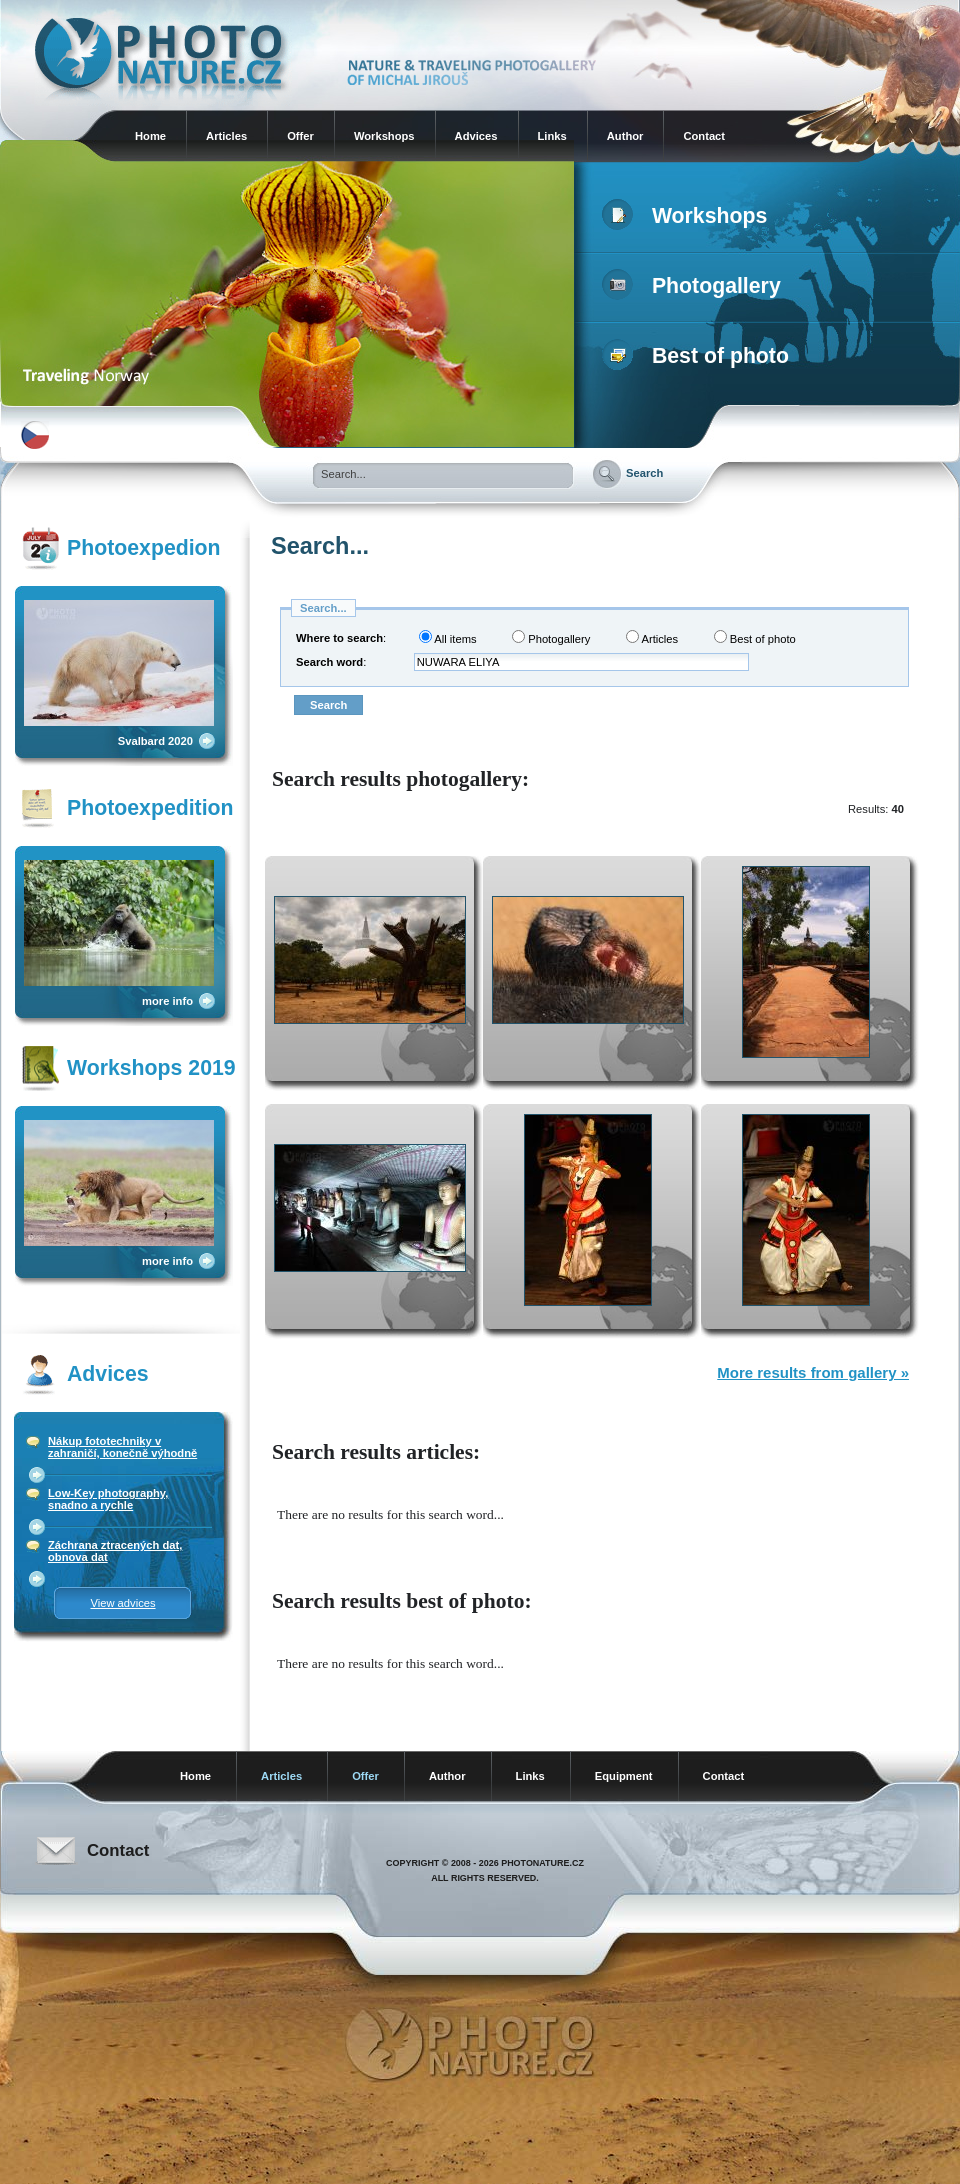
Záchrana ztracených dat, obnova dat (115, 1551)
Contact (704, 136)
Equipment (624, 1776)
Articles (226, 136)
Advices (476, 136)
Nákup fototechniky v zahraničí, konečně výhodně (122, 1447)
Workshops (384, 136)
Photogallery (695, 286)
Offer (300, 136)
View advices (122, 1603)
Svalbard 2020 (155, 741)
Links (552, 136)
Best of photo (699, 356)
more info (167, 1001)
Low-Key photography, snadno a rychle (108, 1499)
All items (448, 637)
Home (150, 136)
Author (625, 136)
